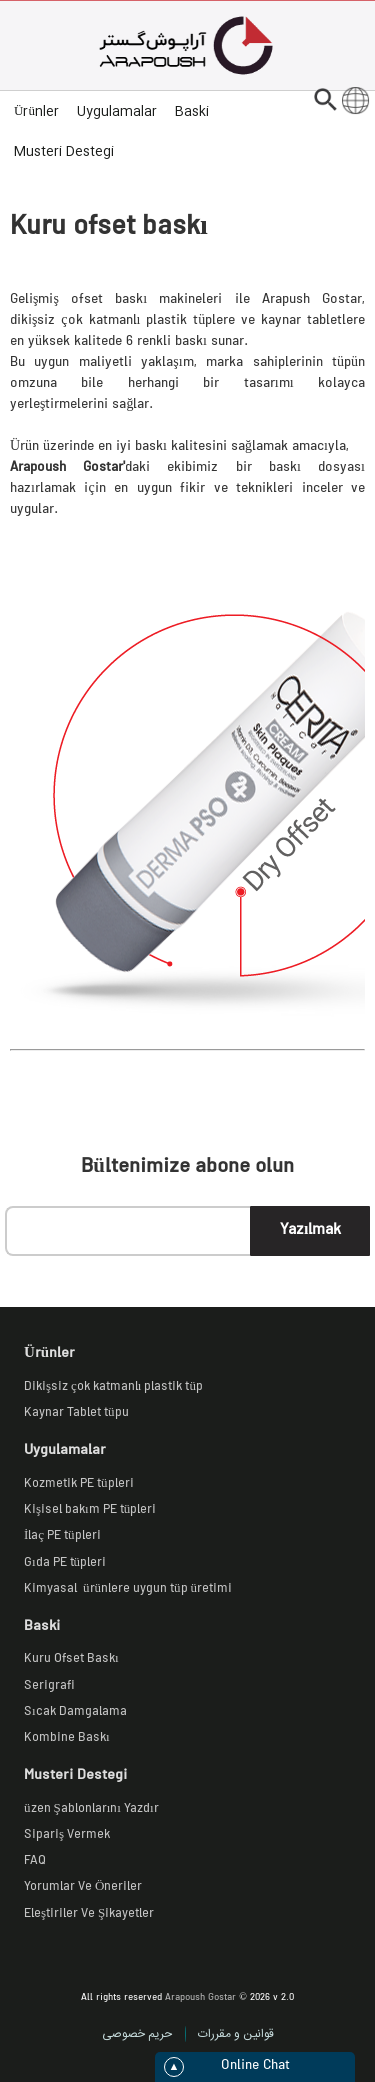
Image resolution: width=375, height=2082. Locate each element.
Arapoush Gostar (200, 1998)
